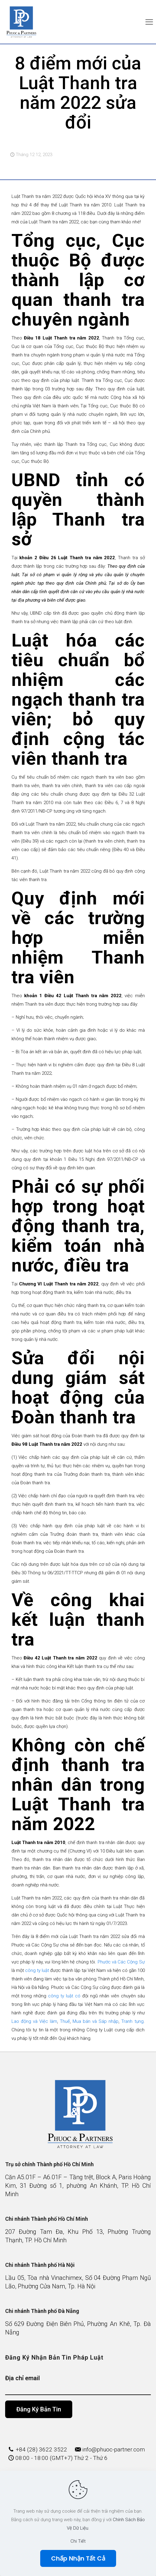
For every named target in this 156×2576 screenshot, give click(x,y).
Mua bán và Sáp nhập (95, 2021)
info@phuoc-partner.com (113, 2449)
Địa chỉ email (78, 2384)
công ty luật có (64, 1996)
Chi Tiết (78, 2541)
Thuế (64, 2021)
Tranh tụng (132, 2021)
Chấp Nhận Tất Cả (78, 2558)
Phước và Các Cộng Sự (121, 1962)
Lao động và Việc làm (34, 2021)
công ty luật (36, 1970)
